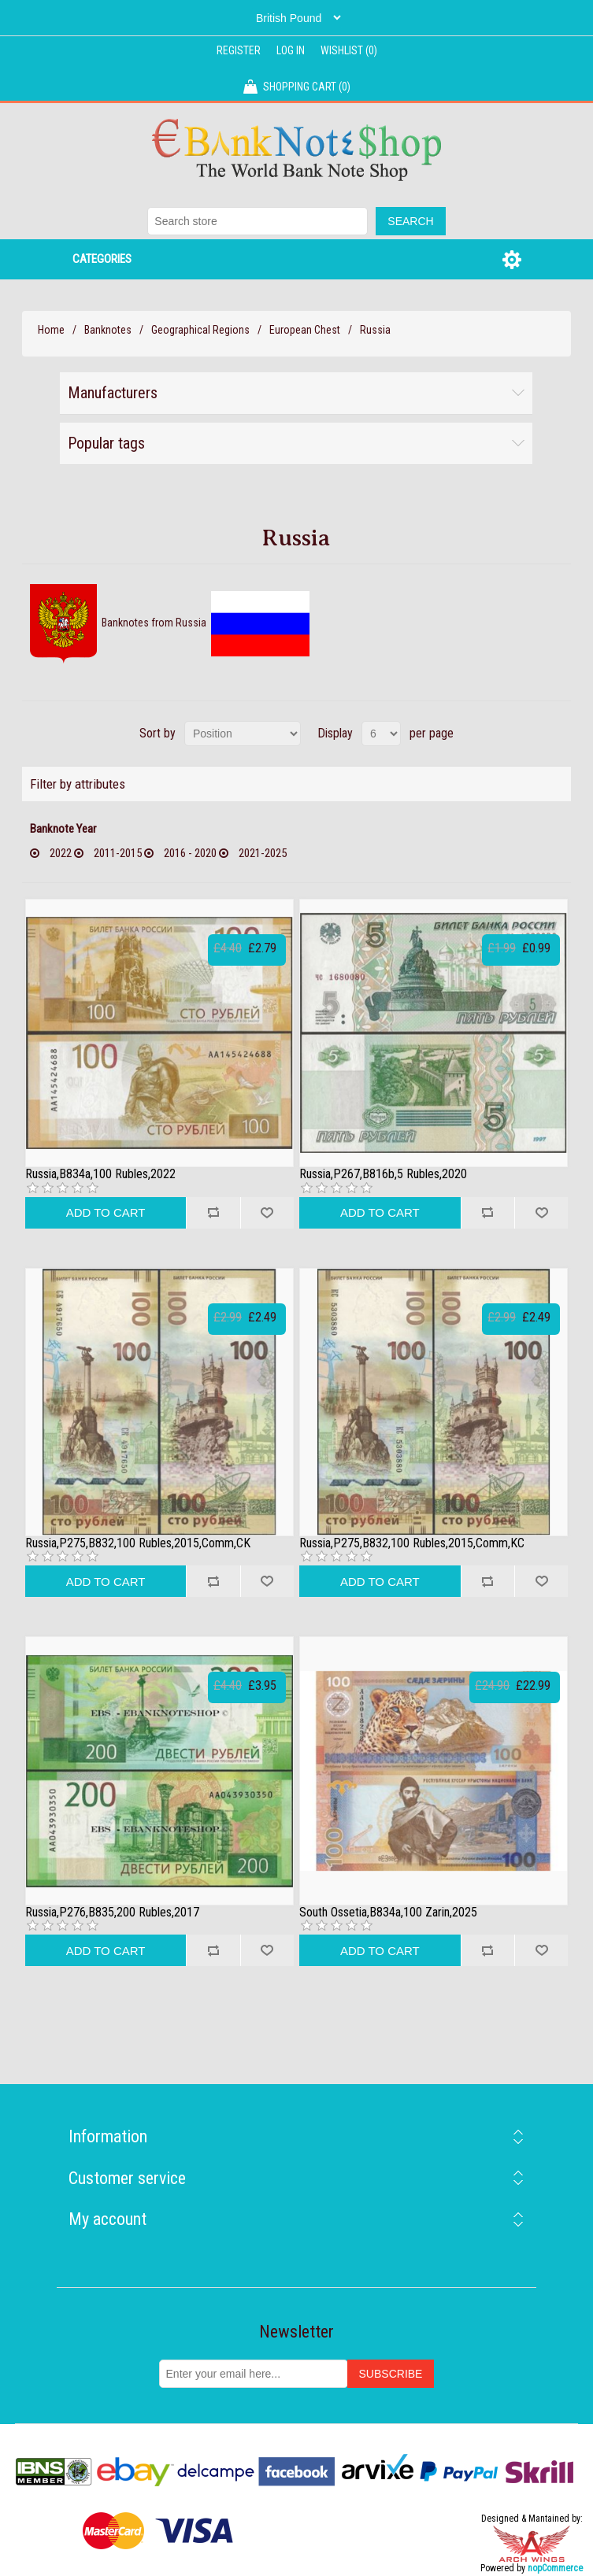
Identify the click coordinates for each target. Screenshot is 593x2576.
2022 (61, 853)
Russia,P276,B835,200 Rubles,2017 (112, 1912)
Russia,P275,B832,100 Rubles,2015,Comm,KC (411, 1543)
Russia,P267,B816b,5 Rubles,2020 (383, 1174)
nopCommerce (555, 2568)
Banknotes (108, 329)
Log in (290, 50)
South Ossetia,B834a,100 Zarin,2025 (388, 1912)
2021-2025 (263, 853)
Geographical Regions (200, 329)
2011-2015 (118, 853)
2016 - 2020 (190, 853)
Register (239, 50)
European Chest (304, 329)
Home (51, 329)
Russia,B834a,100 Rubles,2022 (100, 1174)
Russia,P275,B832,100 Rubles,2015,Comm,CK (137, 1543)
